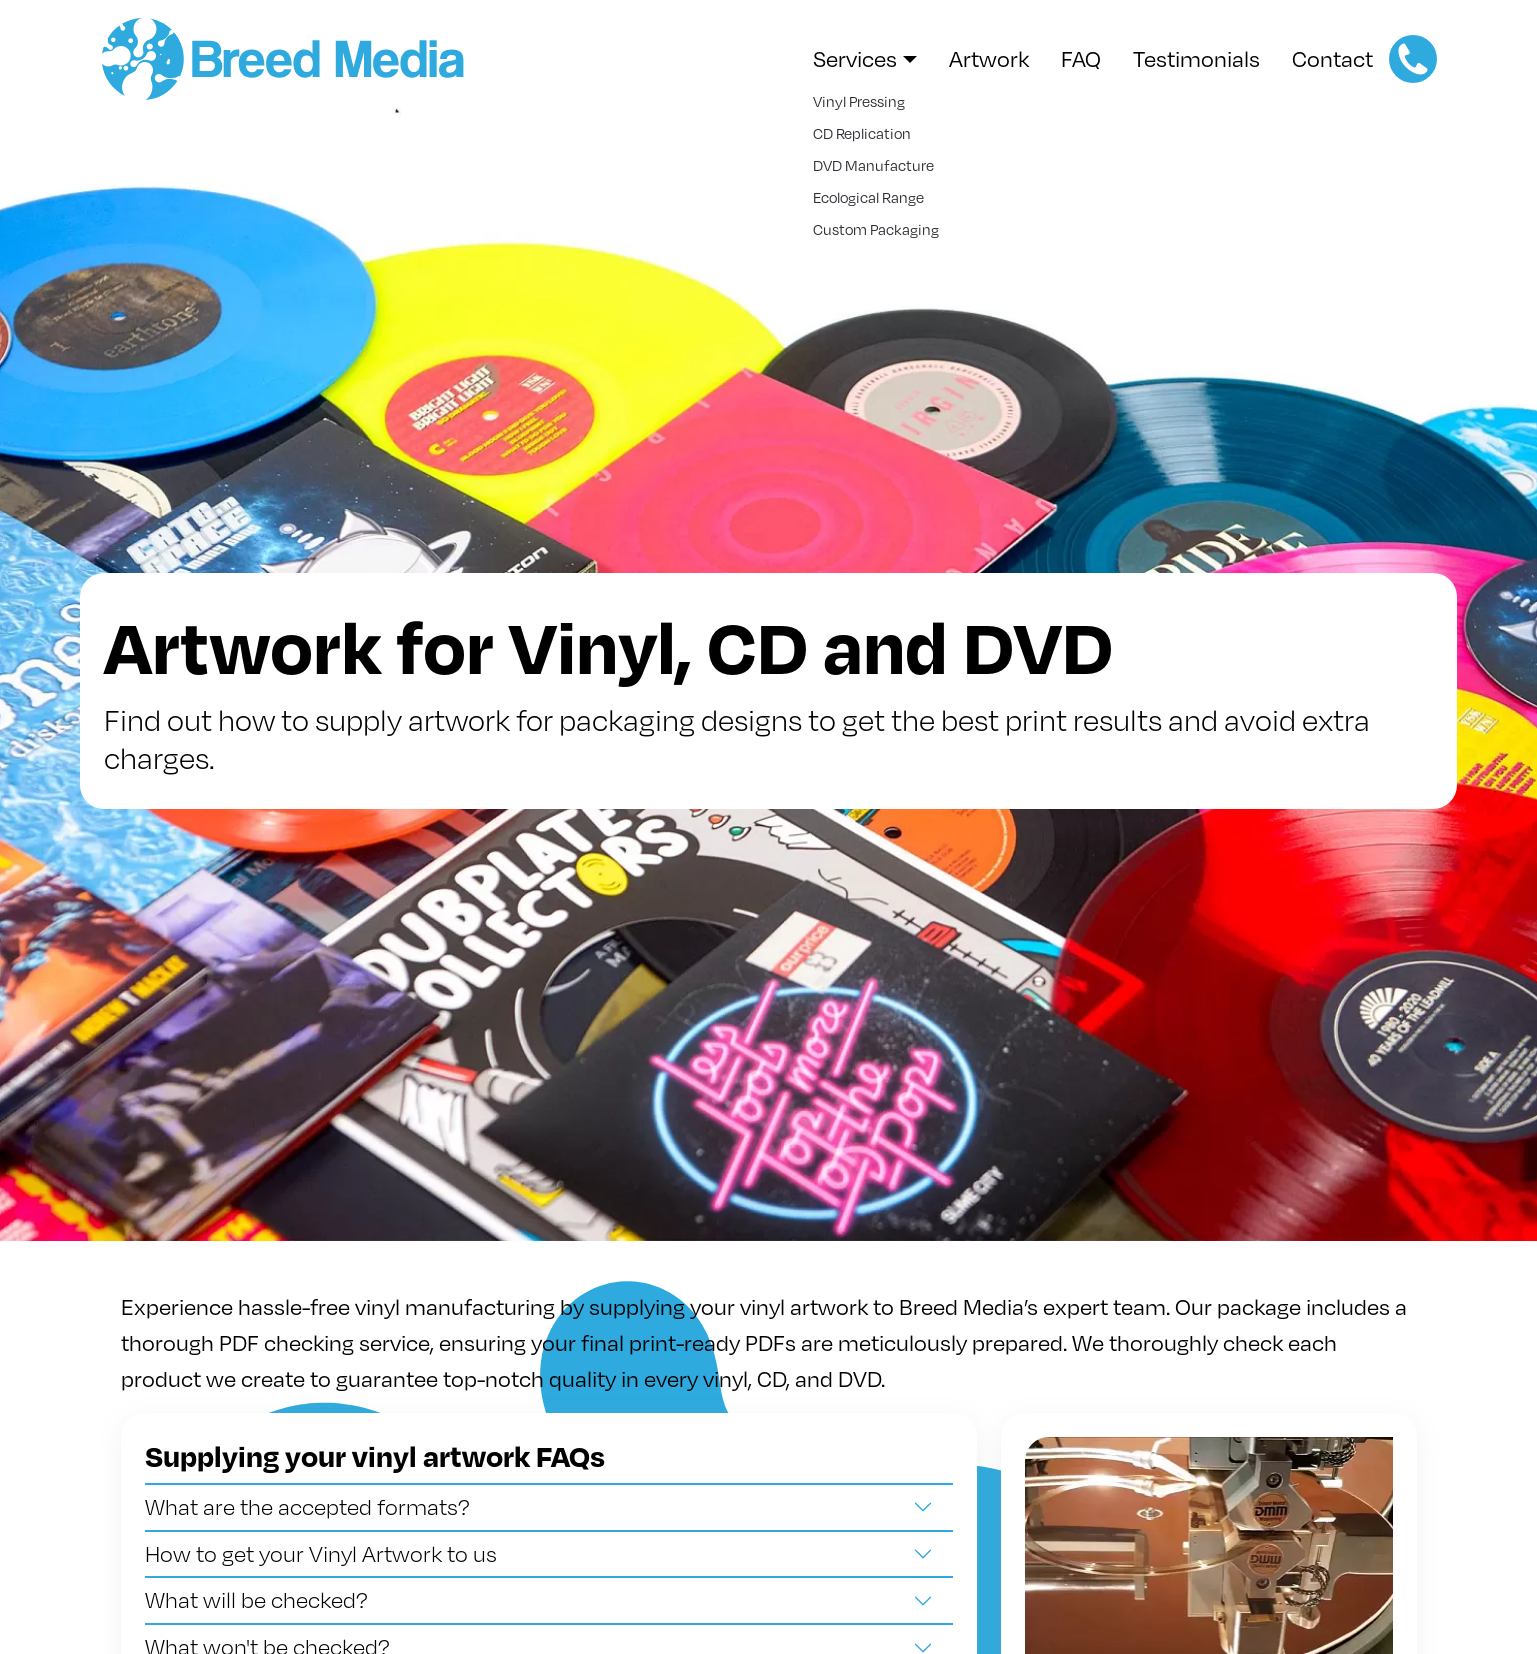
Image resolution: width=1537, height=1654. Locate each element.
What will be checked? (256, 1599)
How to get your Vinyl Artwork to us (321, 1553)
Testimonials (1196, 58)
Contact (1332, 58)
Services (855, 58)
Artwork (989, 58)
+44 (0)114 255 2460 (1413, 59)
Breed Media (292, 59)
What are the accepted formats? (307, 1506)
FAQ (1081, 58)
